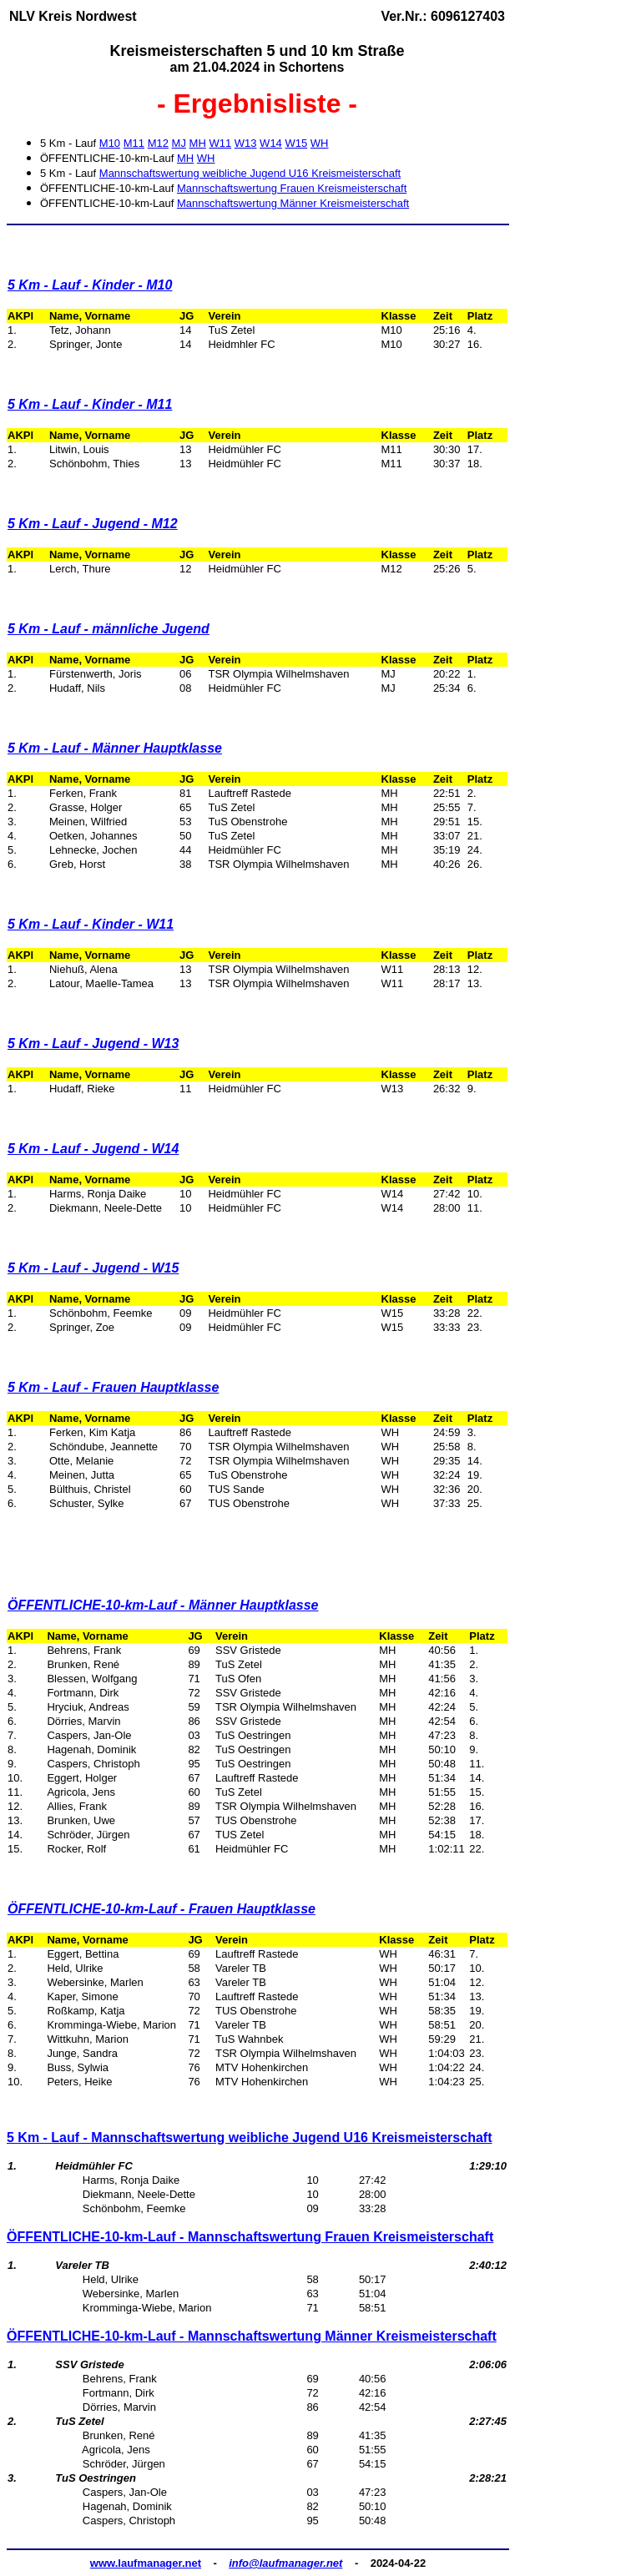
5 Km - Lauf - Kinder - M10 (90, 285)
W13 (246, 143)
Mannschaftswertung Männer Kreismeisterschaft (293, 203)
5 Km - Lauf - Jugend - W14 (93, 1149)
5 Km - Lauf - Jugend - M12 (93, 524)
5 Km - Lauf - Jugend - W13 (93, 1043)
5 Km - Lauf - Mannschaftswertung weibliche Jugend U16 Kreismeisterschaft (249, 2137)
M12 (158, 143)
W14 (271, 143)
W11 (220, 143)
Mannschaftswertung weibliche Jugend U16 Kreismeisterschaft (250, 173)
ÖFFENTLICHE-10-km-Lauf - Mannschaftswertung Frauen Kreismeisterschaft (250, 2237)
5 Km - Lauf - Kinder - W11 (91, 924)
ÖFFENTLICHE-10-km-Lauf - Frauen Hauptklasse (161, 1909)
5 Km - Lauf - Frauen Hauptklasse (113, 1387)
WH (319, 143)
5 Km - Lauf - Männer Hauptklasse (115, 748)
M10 (109, 143)
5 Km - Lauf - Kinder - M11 (90, 404)
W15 (296, 143)
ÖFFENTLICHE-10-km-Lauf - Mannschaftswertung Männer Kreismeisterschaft (252, 2336)
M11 (134, 143)
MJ (179, 143)
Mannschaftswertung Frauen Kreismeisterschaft (291, 188)
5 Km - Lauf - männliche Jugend (108, 629)
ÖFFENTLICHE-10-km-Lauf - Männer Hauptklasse (163, 1605)
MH (197, 143)
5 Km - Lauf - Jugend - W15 (93, 1268)
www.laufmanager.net (145, 2563)
